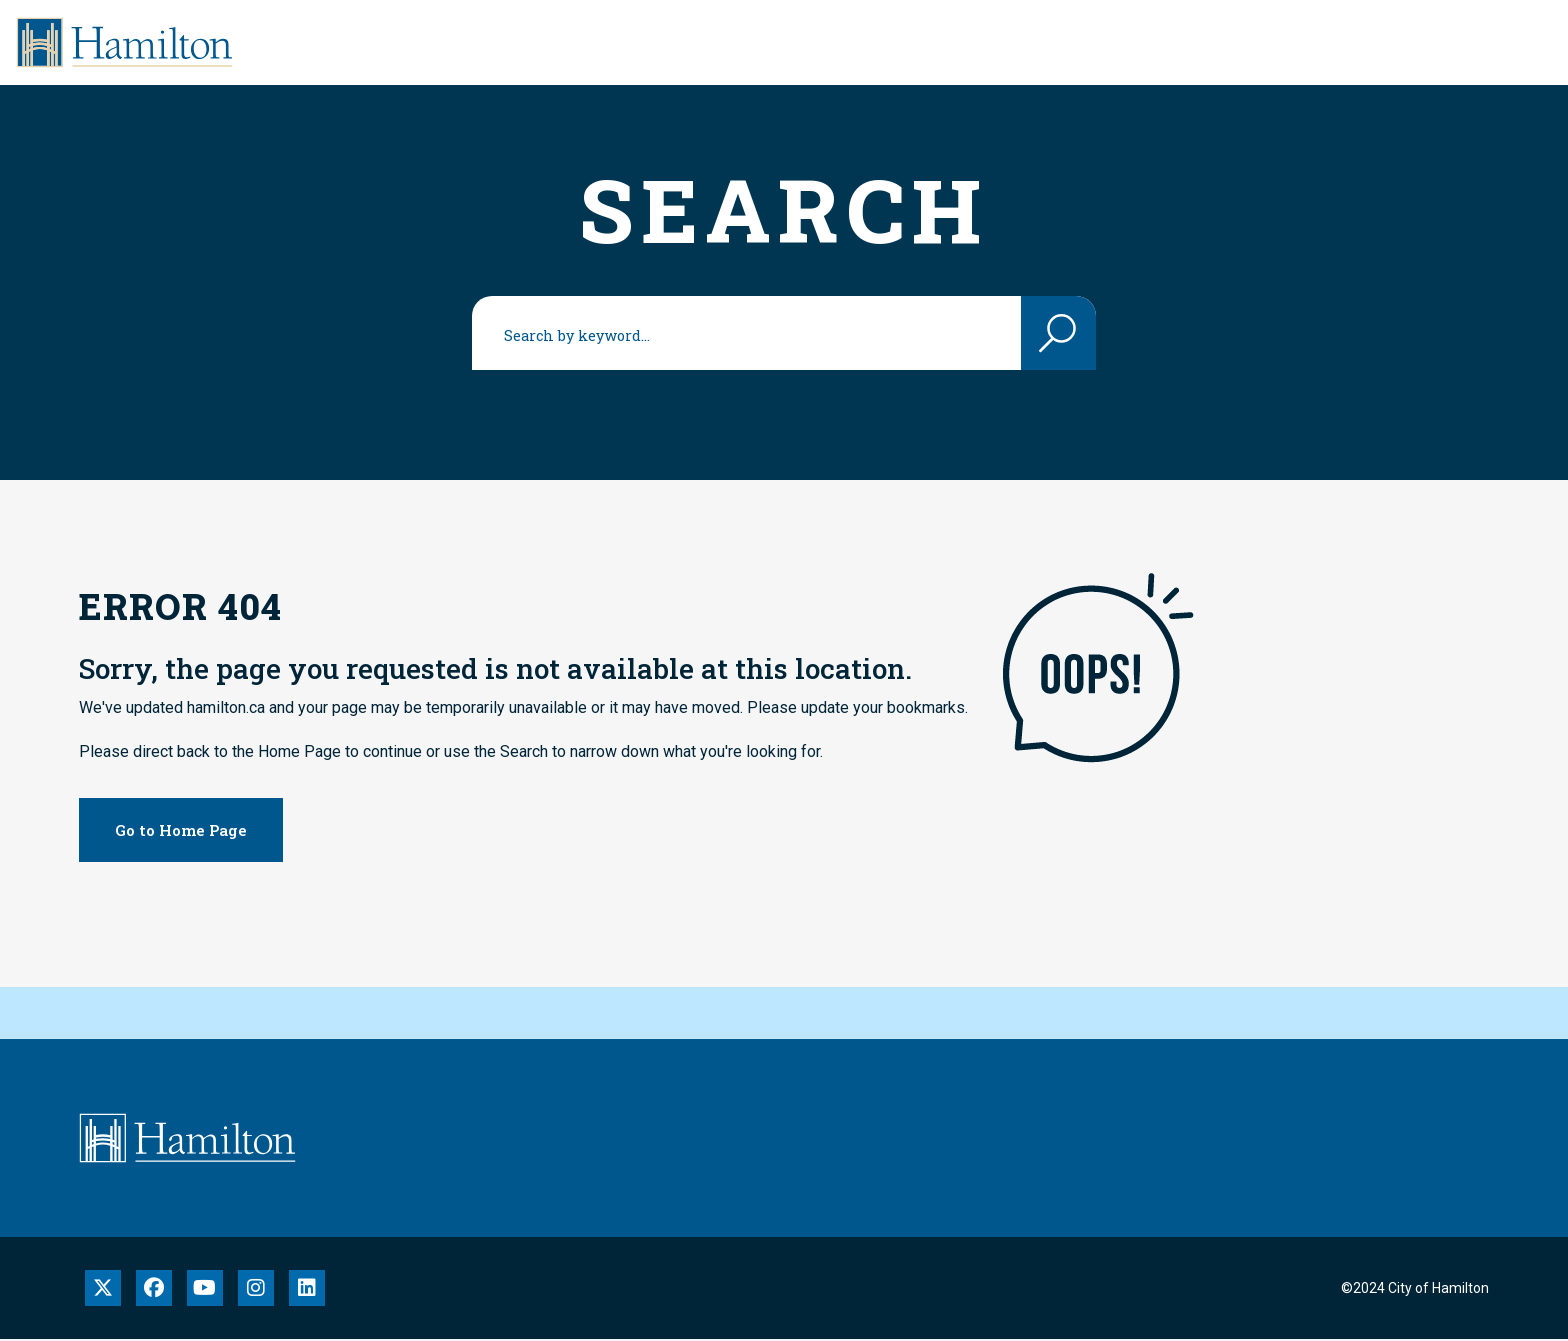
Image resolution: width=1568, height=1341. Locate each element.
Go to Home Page (181, 830)
